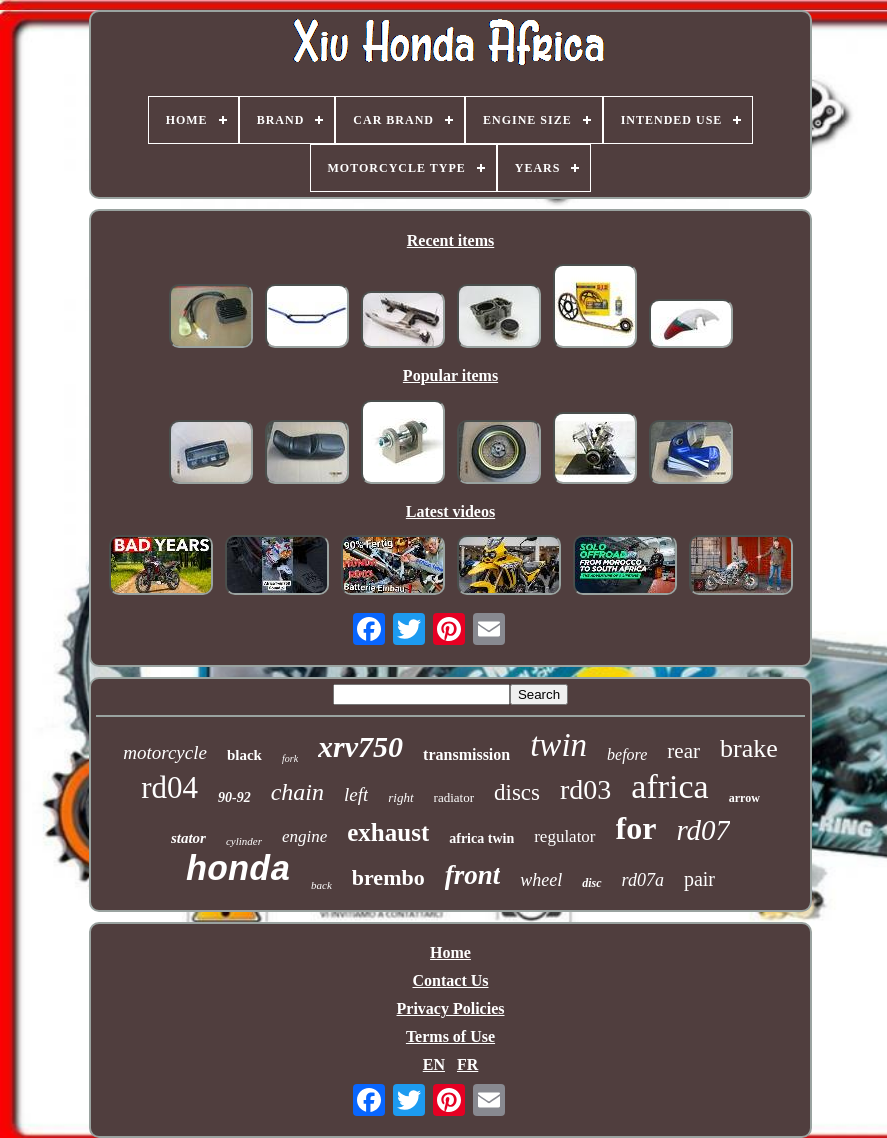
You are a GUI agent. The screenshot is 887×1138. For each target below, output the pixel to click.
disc (591, 883)
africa (669, 786)
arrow (744, 798)
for (636, 828)
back (321, 885)
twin (558, 745)
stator (188, 838)
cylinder (244, 841)
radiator (454, 797)
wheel (541, 880)
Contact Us (451, 980)
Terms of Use (450, 1036)
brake (749, 748)
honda (238, 871)
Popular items (450, 375)
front (473, 875)
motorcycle (165, 752)
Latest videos (450, 511)
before (627, 754)
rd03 (585, 789)
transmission (466, 754)
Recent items (451, 240)
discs (517, 792)
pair (699, 879)
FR (467, 1064)
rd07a (643, 880)
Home (450, 952)
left (356, 794)
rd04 (169, 787)
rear (683, 751)
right (400, 797)
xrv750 (360, 746)
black (244, 755)
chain (297, 792)
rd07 (703, 830)
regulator (564, 836)
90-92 (234, 797)
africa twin (481, 838)
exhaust (388, 832)
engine (304, 836)
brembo (388, 877)
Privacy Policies (451, 1008)
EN (434, 1064)
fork (290, 758)
